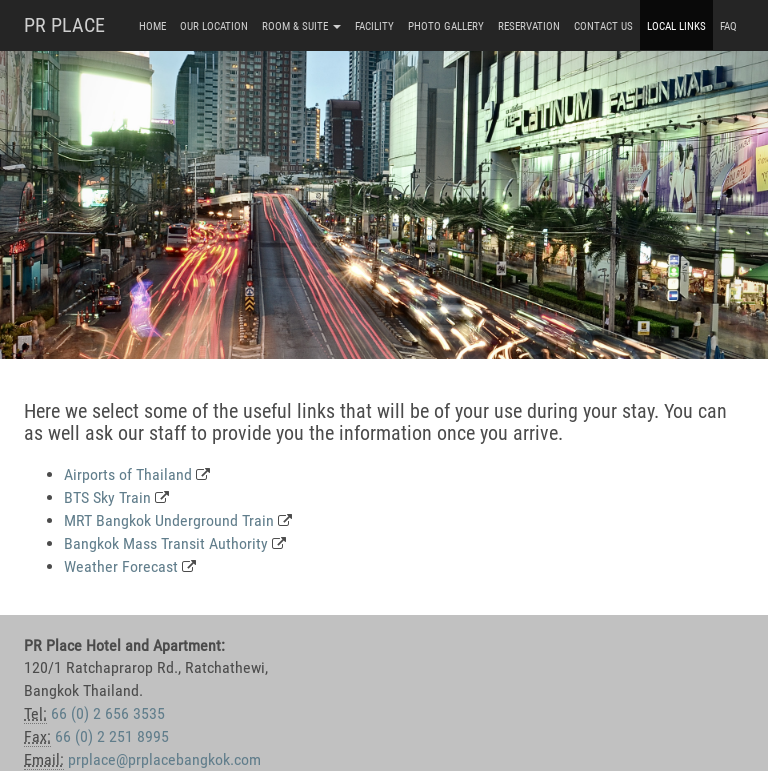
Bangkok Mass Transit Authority (166, 543)
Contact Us (603, 26)
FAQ (728, 26)
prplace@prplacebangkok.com (164, 759)
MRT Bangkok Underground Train (169, 520)
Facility (374, 26)
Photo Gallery (446, 26)
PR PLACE (64, 25)
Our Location (214, 26)
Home (152, 26)
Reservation (529, 26)
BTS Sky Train (107, 497)
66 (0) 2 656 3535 (108, 713)
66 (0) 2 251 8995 (112, 736)
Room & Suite (301, 26)
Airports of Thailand (128, 474)
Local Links (676, 26)
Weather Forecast (121, 566)
